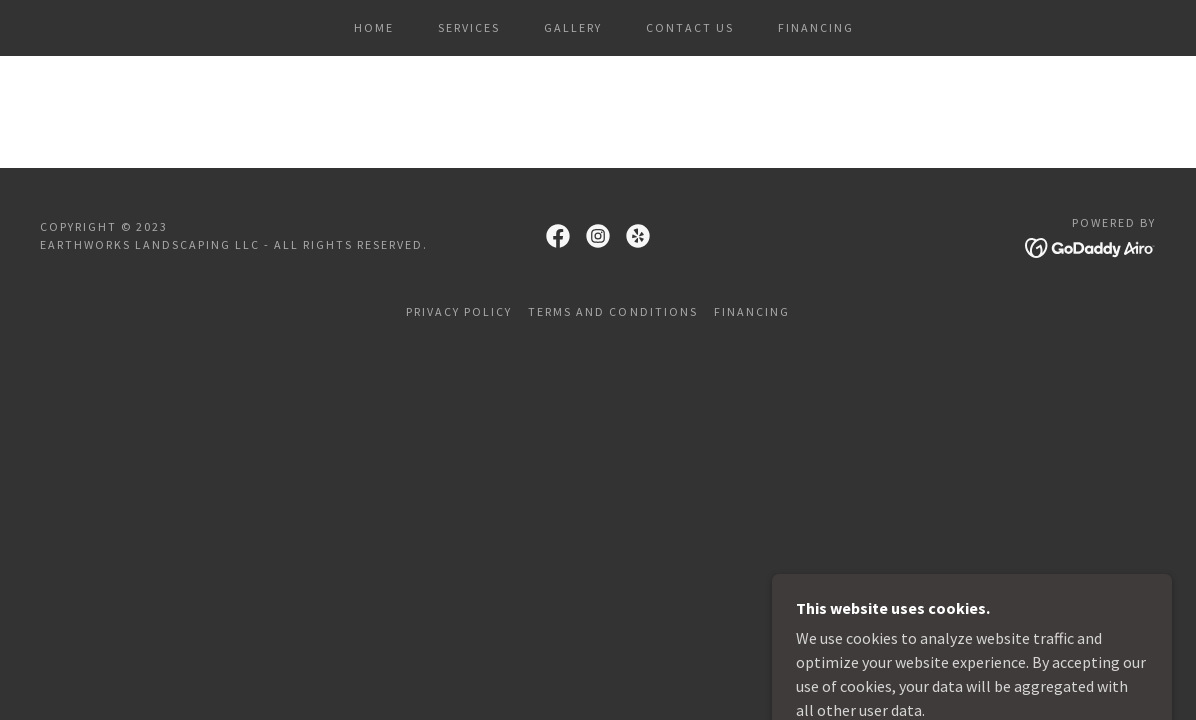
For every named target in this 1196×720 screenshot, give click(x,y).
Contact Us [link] (690, 27)
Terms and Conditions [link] (612, 311)
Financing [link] (816, 27)
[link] (558, 236)
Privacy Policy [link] (459, 311)
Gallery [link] (573, 27)
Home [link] (374, 27)
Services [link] (469, 27)
